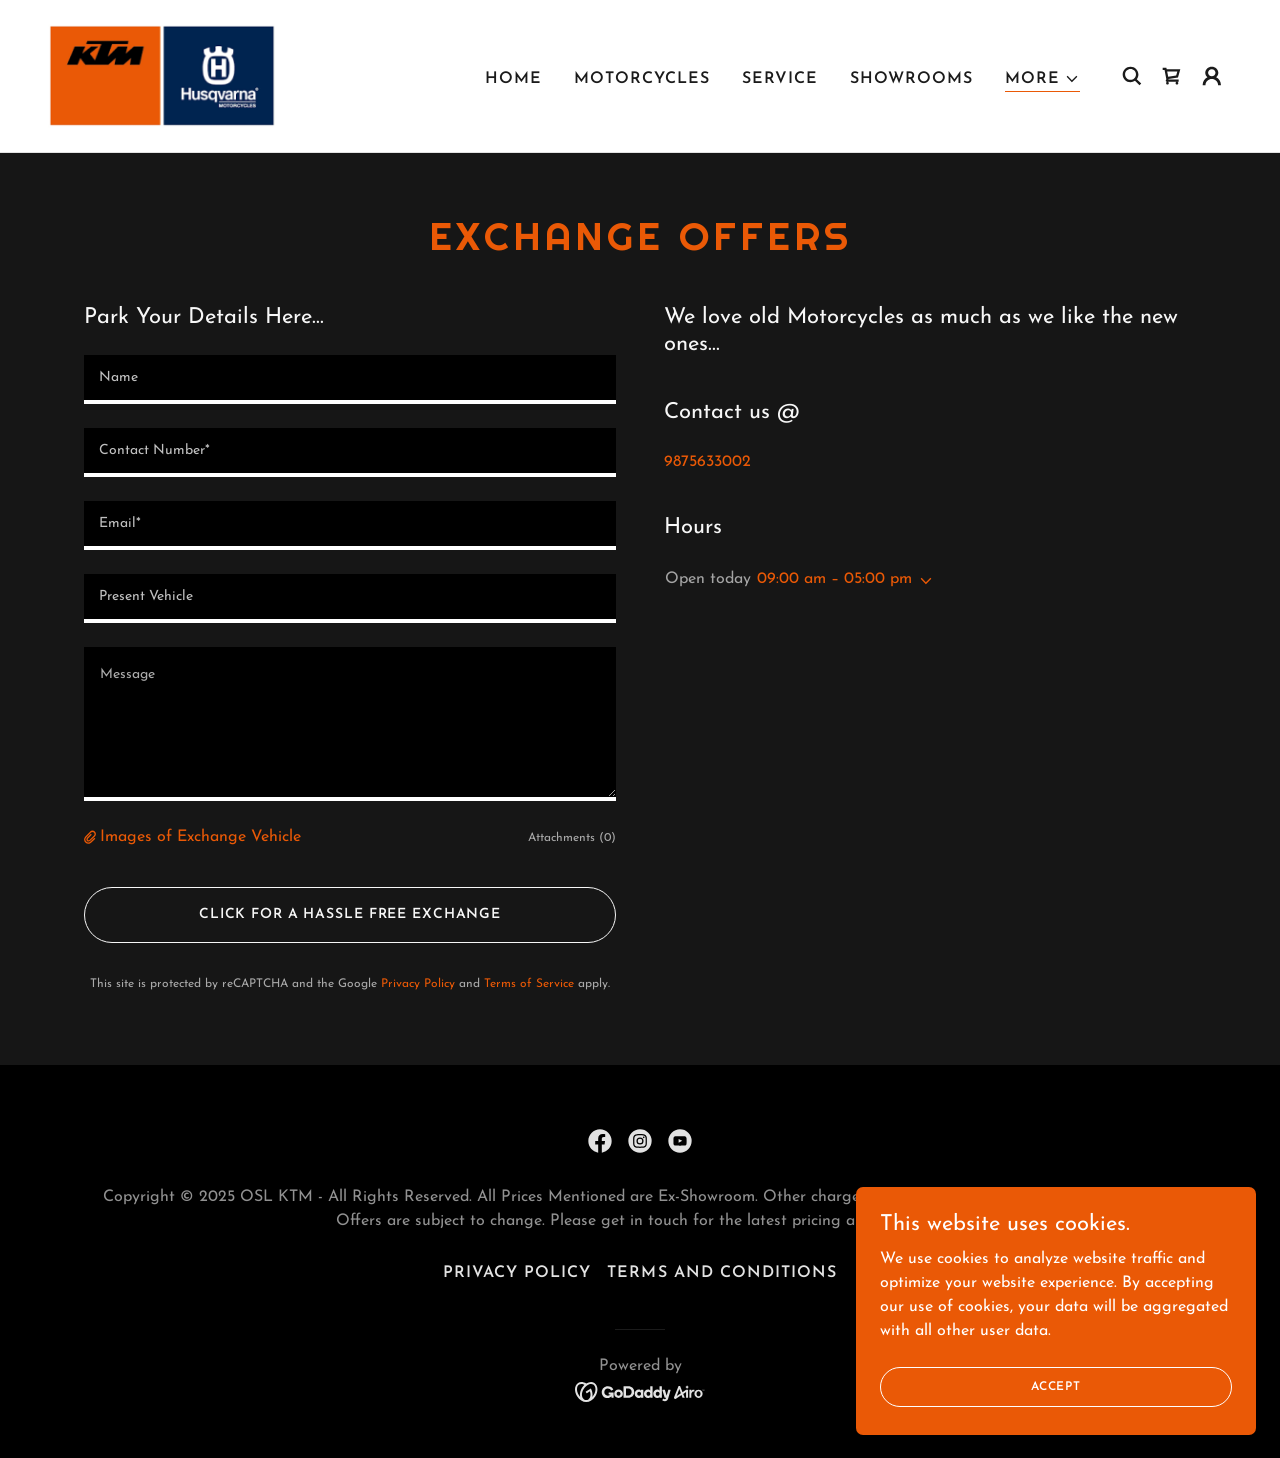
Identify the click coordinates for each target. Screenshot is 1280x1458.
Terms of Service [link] (529, 984)
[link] (163, 75)
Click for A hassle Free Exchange (350, 914)
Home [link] (513, 79)
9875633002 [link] (707, 462)
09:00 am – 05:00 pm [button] (834, 579)
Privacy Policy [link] (418, 984)
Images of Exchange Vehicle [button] (200, 837)
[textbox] (350, 379)
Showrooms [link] (911, 79)
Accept (1056, 1386)
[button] (1042, 79)
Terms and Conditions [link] (721, 1273)
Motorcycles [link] (642, 79)
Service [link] (780, 79)
